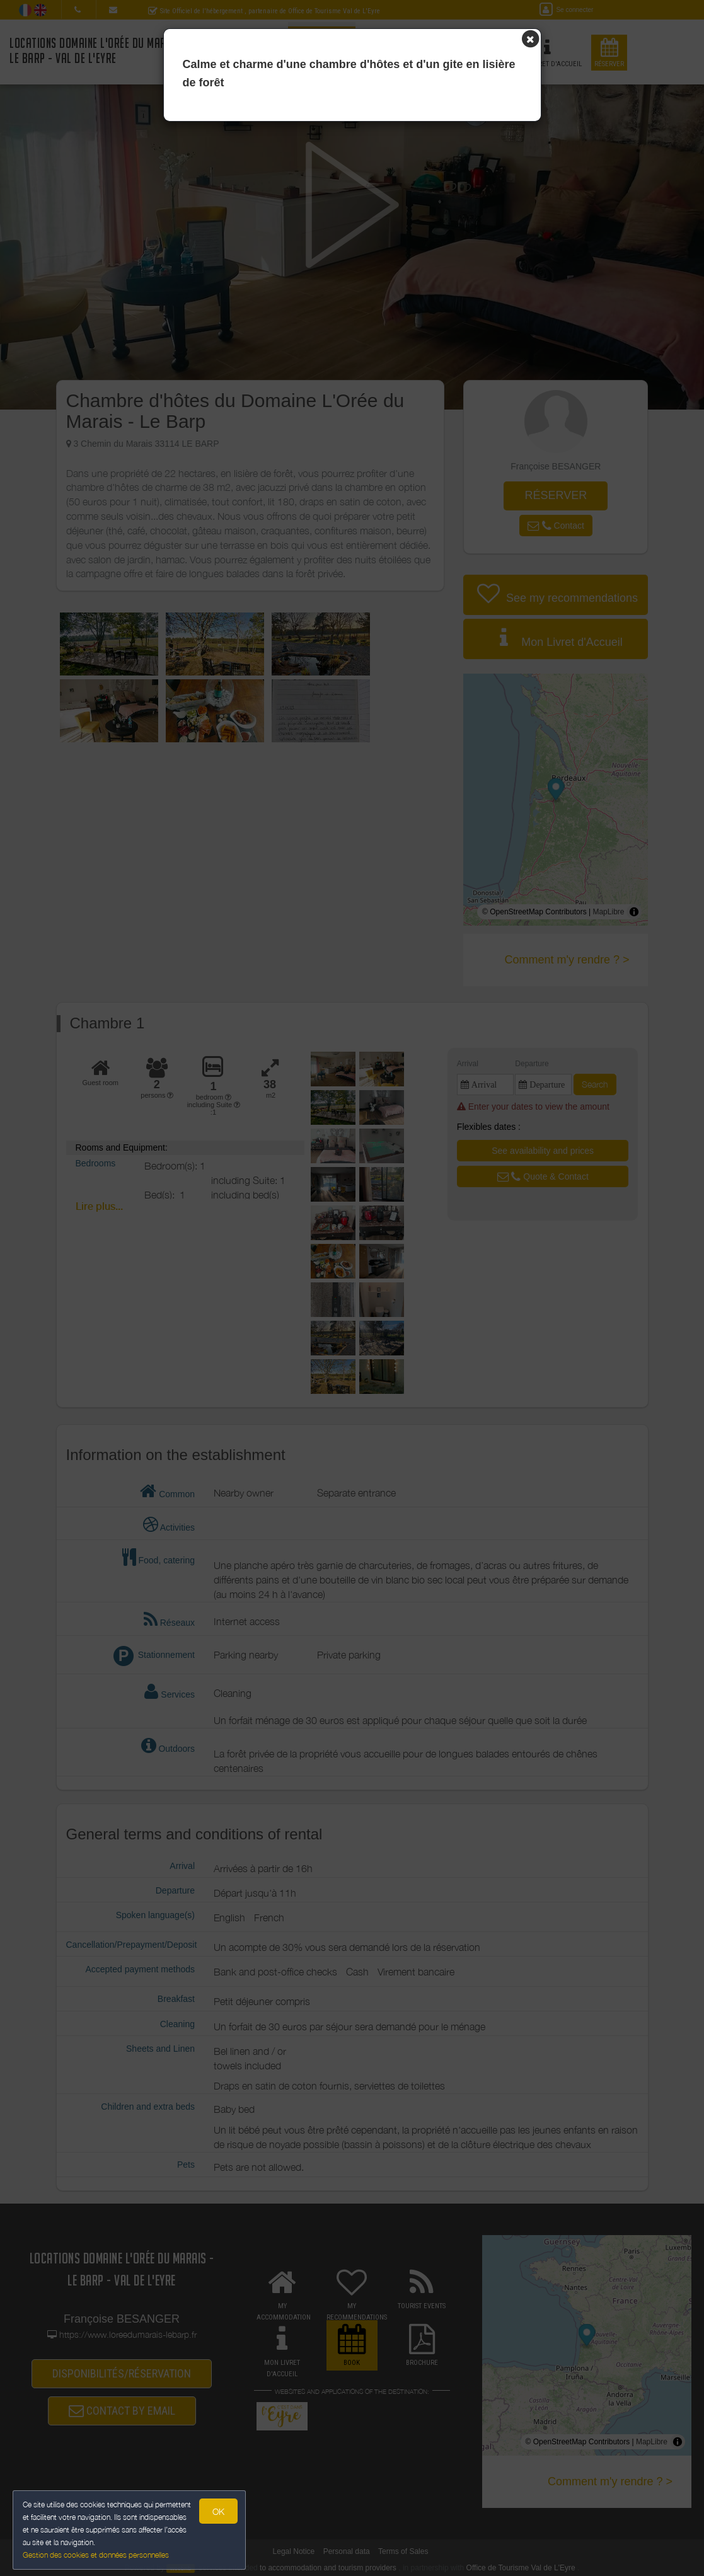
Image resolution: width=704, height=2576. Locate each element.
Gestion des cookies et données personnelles (96, 2555)
